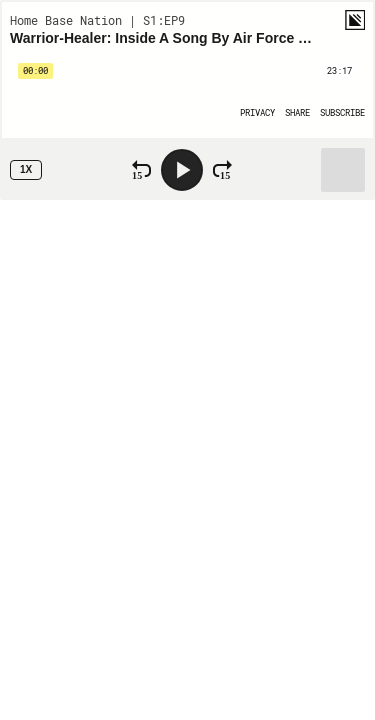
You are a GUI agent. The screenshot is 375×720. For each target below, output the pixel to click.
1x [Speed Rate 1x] (26, 169)
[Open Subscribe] (342, 112)
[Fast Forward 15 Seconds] (222, 170)
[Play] (182, 170)
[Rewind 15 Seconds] (141, 170)
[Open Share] (297, 112)
